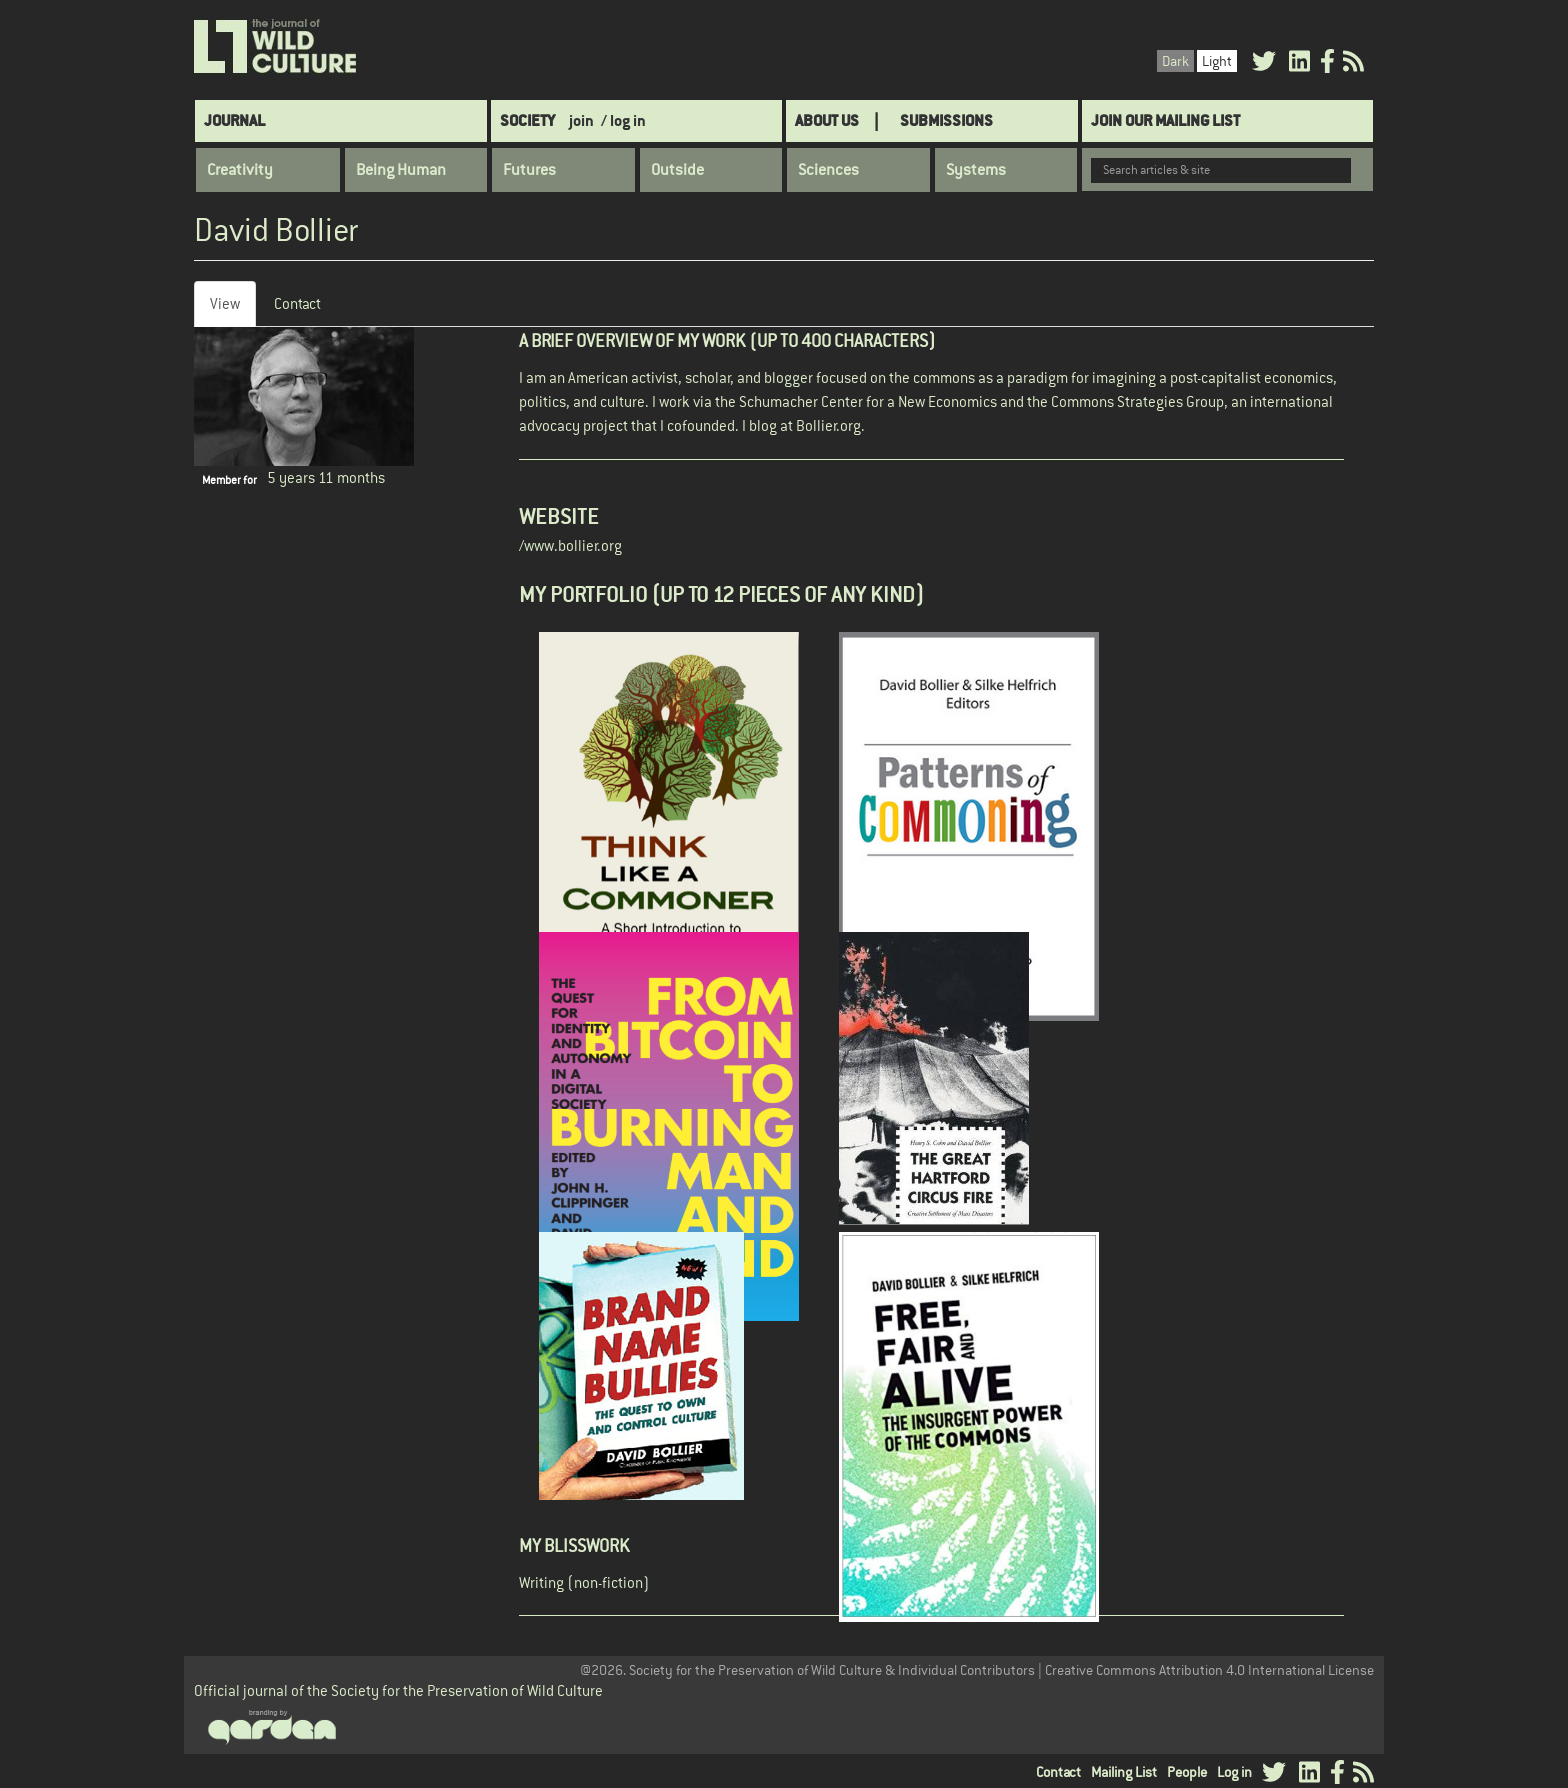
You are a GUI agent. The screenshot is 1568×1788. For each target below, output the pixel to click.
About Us (827, 120)
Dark (1175, 61)
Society (527, 120)
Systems (976, 170)
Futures (529, 170)
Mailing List (1124, 1772)
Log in (1234, 1772)
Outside (677, 170)
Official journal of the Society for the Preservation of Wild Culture (398, 1690)
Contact (297, 303)
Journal (234, 120)
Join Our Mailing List (1165, 120)
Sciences (828, 170)
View (233, 309)
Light (1217, 61)
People (1187, 1772)
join (581, 120)
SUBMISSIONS (946, 120)
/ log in (623, 120)
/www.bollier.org (570, 545)
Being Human (401, 170)
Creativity (240, 170)
